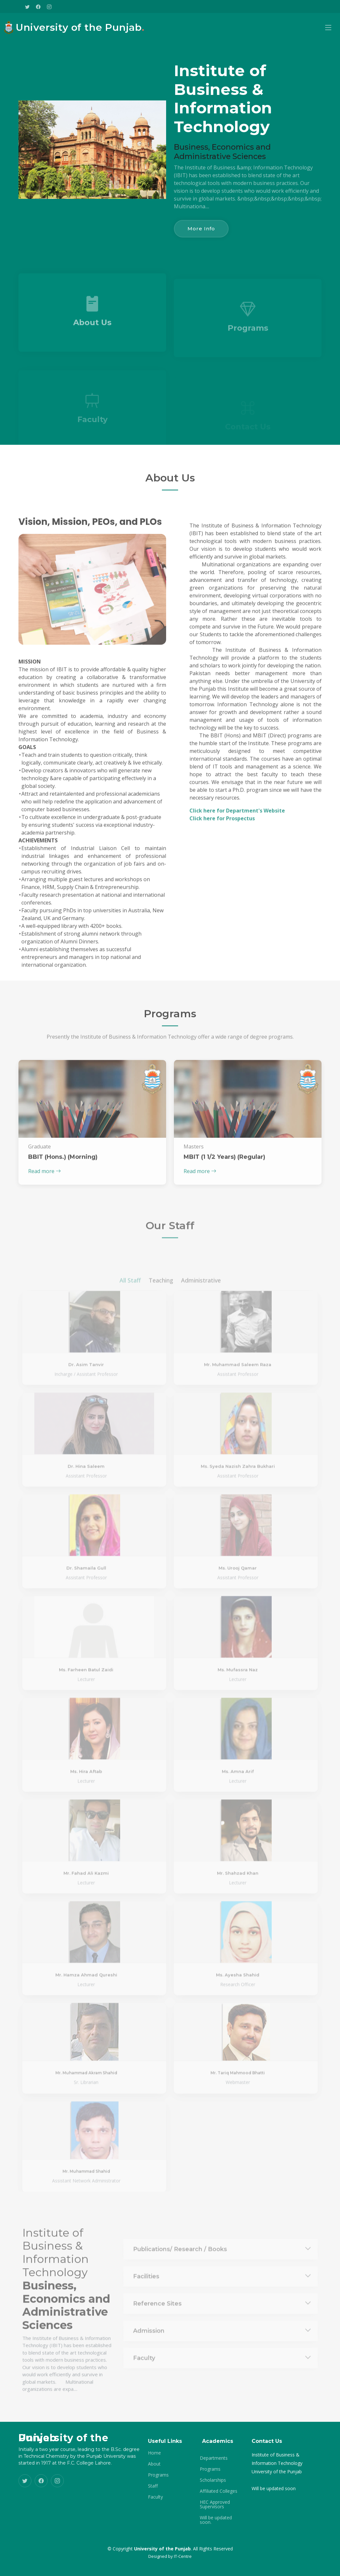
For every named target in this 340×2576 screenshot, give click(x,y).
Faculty (155, 2497)
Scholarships (213, 2480)
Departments (214, 2458)
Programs (158, 2475)
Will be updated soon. (216, 2519)
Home (154, 2453)
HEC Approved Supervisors (215, 2504)
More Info (201, 228)
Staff (153, 2486)
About (154, 2464)
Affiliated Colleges (218, 2491)
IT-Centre (183, 2556)
